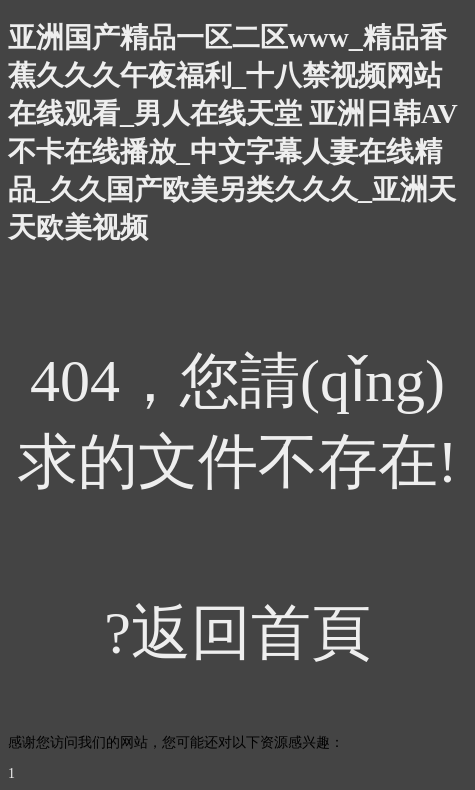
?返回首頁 (237, 633)
